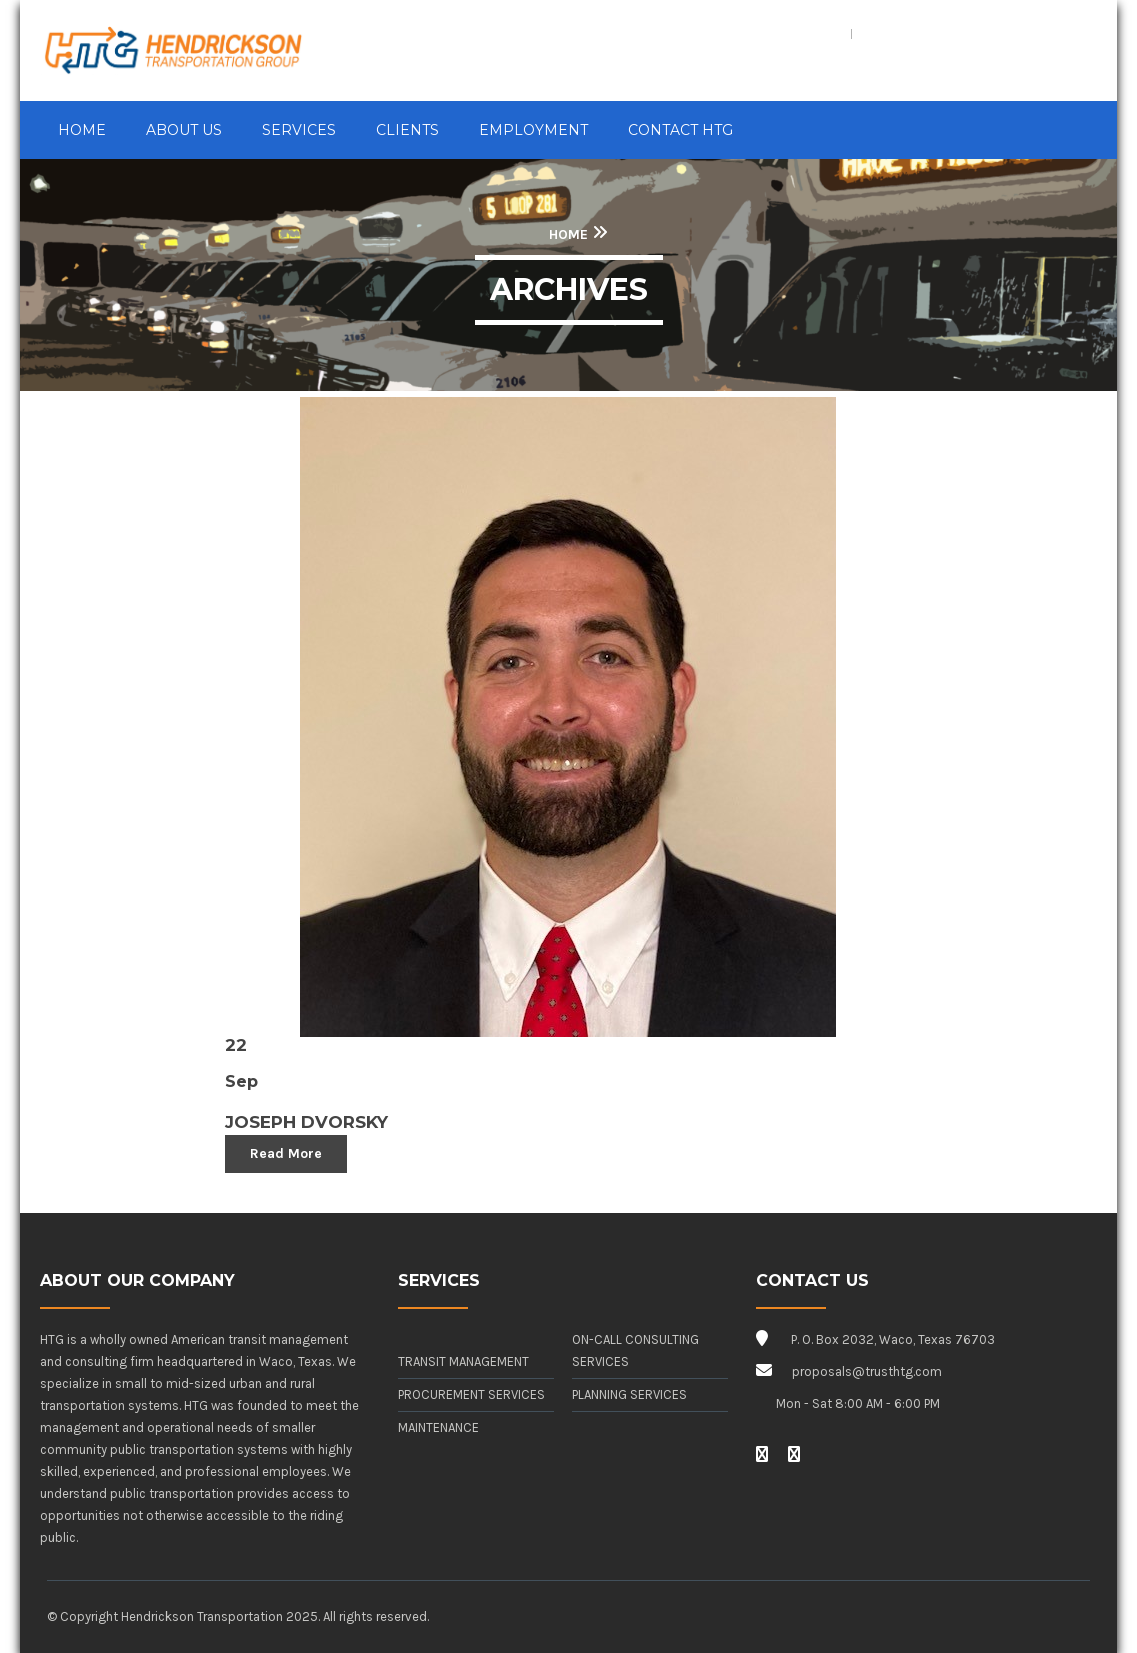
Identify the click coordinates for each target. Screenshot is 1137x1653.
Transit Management (463, 1361)
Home (568, 234)
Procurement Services (471, 1394)
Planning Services (629, 1394)
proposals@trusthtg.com (867, 1371)
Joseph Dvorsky (306, 1122)
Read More (286, 1153)
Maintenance (438, 1427)
